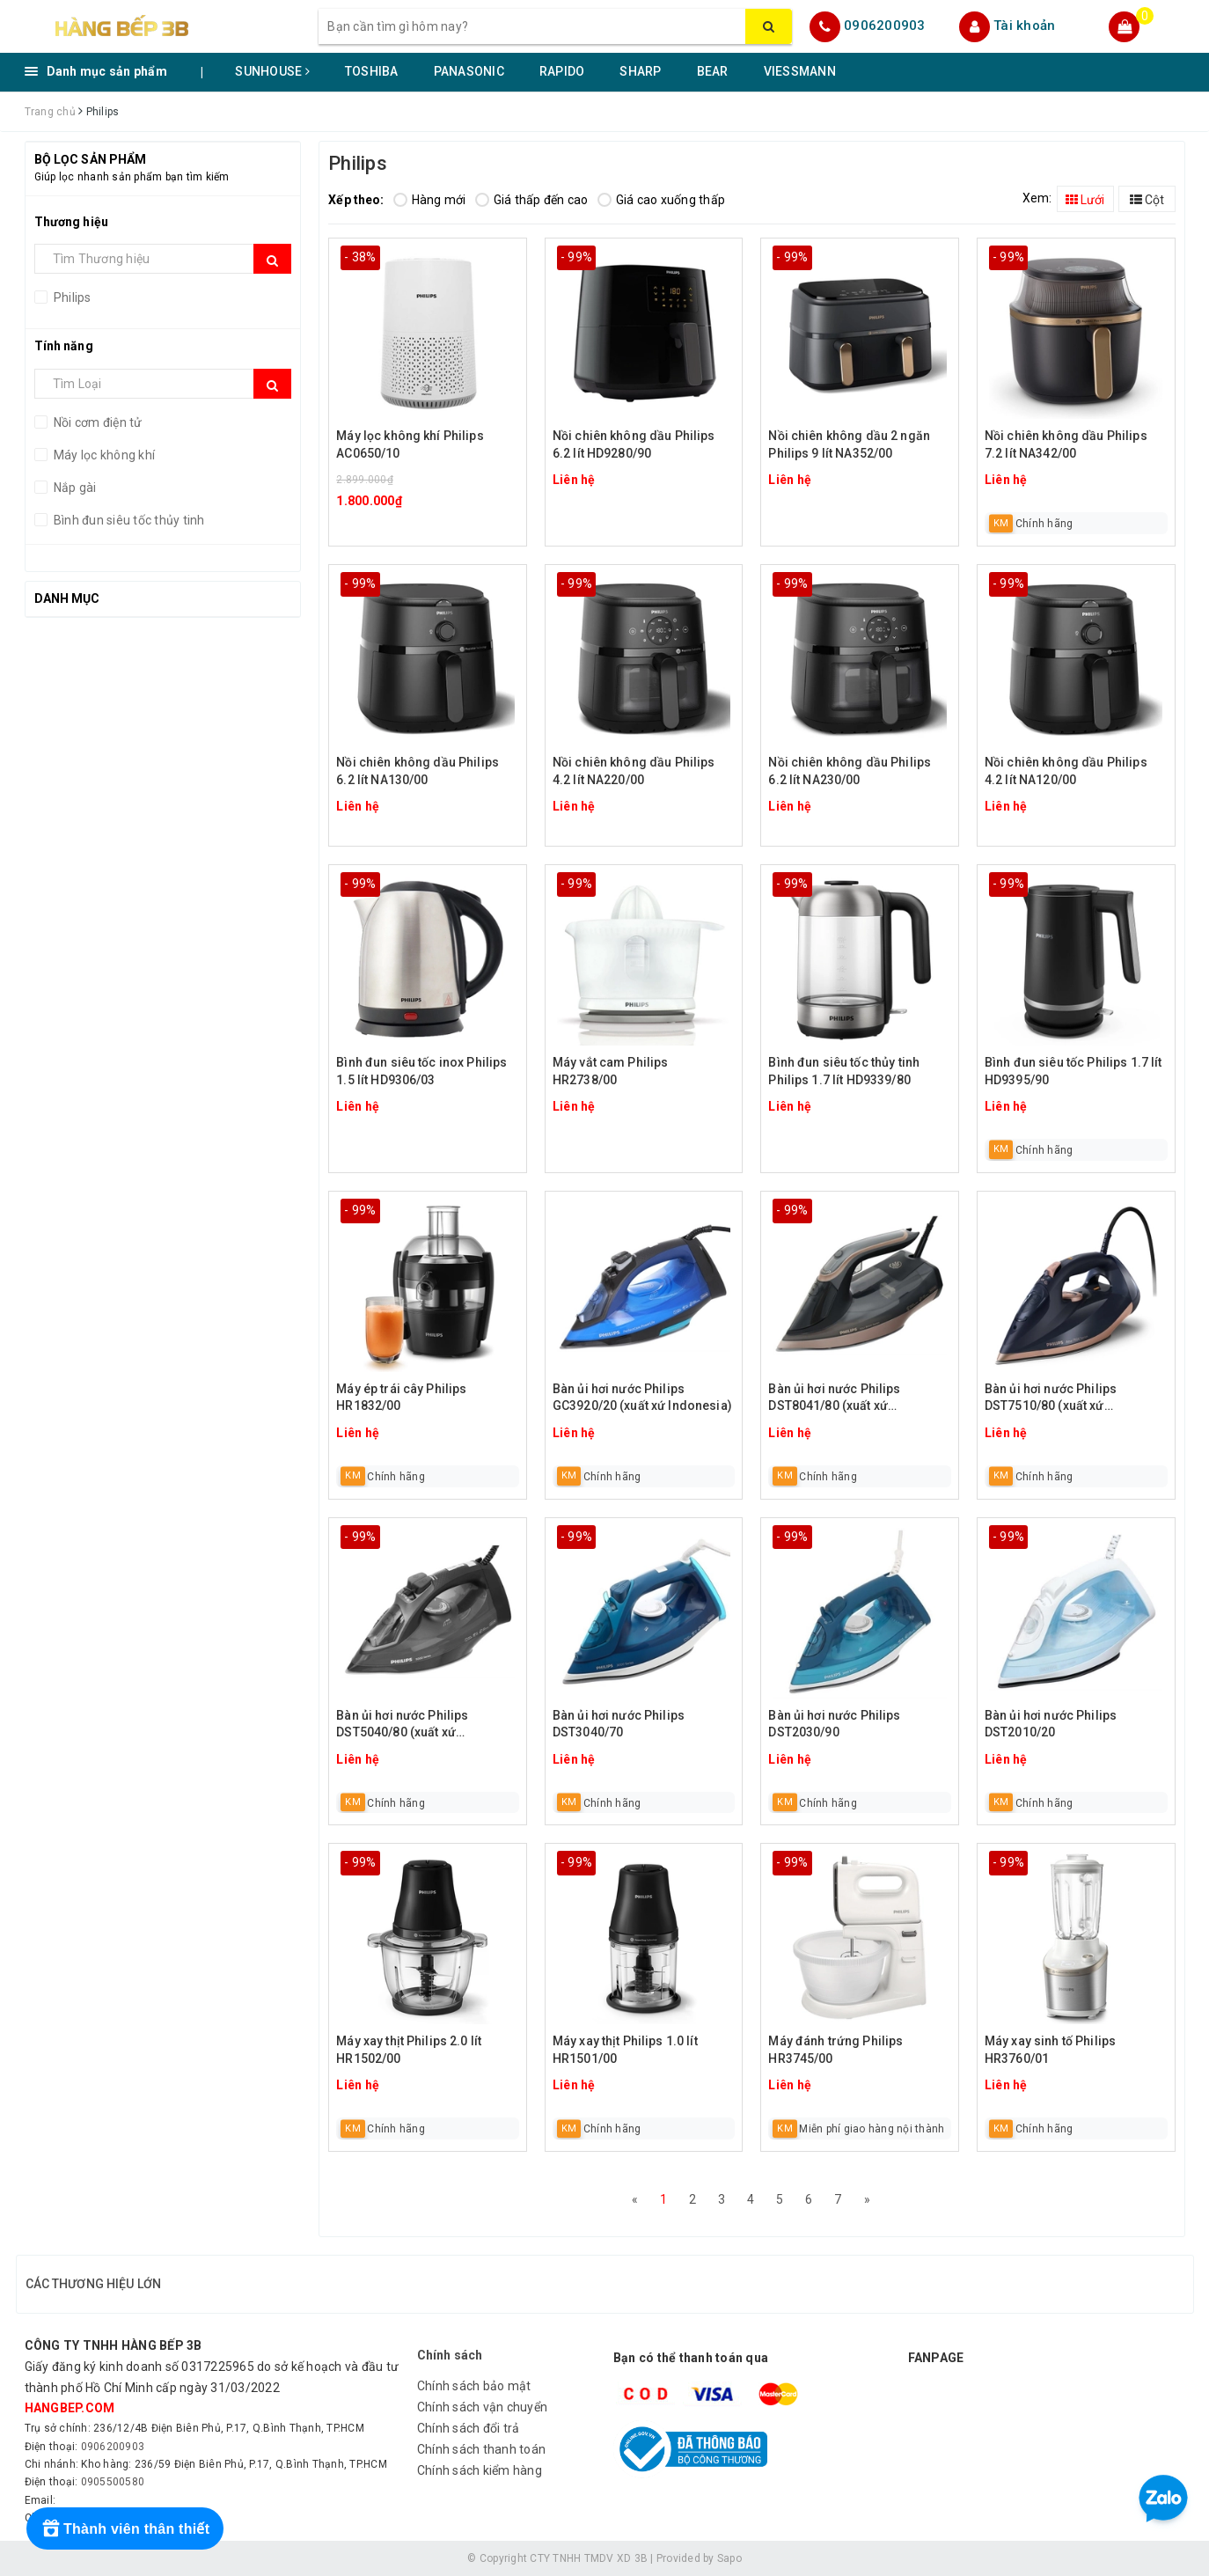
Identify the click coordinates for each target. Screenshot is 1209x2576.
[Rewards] (124, 2528)
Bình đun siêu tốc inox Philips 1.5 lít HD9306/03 (421, 1071)
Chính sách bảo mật (474, 2386)
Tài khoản (1024, 25)
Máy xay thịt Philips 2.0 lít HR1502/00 (408, 2050)
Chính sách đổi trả (468, 2428)
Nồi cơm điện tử (97, 422)
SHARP (640, 71)
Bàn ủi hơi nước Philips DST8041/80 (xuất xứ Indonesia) (834, 1399)
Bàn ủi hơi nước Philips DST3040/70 (619, 1724)
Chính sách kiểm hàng (479, 2470)
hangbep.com (70, 2408)
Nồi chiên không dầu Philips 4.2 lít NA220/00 (634, 771)
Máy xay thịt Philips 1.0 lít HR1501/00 (625, 2050)
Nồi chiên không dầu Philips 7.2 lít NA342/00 (1066, 444)
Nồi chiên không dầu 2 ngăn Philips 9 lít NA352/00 (849, 444)
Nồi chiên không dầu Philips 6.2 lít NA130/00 (417, 771)
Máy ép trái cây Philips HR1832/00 (401, 1397)
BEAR (713, 71)
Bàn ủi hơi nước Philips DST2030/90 (834, 1724)
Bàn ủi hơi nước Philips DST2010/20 (1051, 1724)
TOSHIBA (372, 71)
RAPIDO (562, 71)
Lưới (1085, 200)
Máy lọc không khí (103, 455)
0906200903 (885, 25)
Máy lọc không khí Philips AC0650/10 (410, 444)
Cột (1147, 200)
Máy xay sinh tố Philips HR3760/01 (1050, 2050)
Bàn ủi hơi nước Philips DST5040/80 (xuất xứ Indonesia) (402, 1725)
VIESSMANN (800, 71)
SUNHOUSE (272, 71)
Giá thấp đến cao (532, 200)
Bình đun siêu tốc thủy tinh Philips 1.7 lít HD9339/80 (844, 1071)
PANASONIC (469, 71)
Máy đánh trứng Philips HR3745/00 (835, 2050)
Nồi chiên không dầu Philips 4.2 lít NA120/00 (1066, 771)
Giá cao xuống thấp (661, 200)
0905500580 (113, 2482)
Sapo (729, 2558)
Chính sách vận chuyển (482, 2407)
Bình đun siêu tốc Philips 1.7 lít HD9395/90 (1073, 1071)
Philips (71, 297)
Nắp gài (74, 488)
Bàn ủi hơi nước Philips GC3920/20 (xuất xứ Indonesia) (642, 1397)
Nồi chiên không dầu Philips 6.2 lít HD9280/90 (634, 444)
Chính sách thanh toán (481, 2449)
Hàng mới (429, 200)
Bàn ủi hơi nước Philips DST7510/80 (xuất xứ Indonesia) (1051, 1399)
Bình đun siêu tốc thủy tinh (128, 520)
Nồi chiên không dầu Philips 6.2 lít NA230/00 (849, 771)
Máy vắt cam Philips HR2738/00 (611, 1071)
